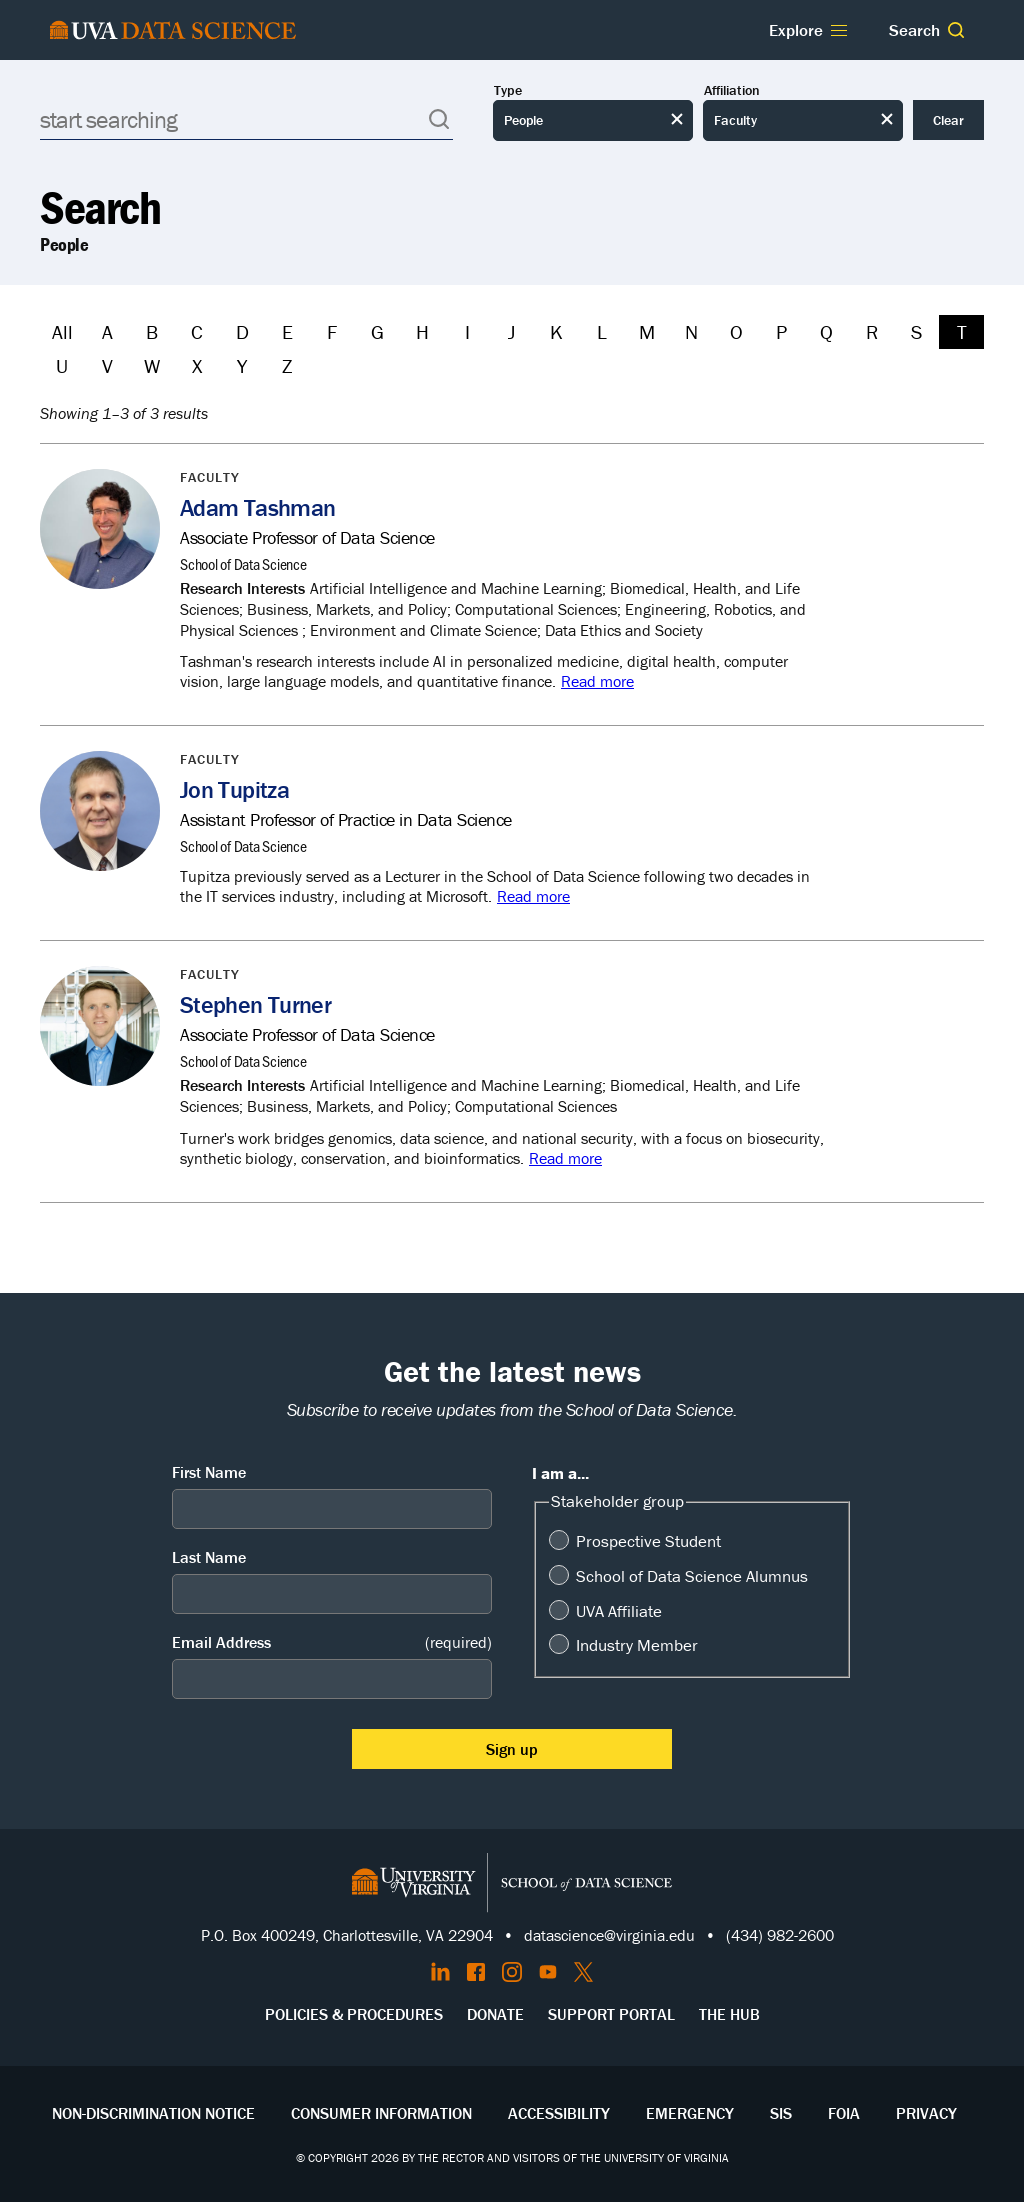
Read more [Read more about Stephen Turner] (565, 1158)
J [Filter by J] (511, 331)
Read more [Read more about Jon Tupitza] (533, 896)
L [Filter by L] (602, 331)
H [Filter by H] (422, 331)
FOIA (844, 2113)
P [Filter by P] (781, 331)
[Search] (246, 119)
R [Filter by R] (872, 331)
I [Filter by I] (467, 331)
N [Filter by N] (691, 331)
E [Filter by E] (287, 331)
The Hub (729, 2014)
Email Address (332, 1642)
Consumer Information (381, 2113)
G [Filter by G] (377, 331)
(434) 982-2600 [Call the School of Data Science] (780, 1935)
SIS (781, 2113)
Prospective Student (648, 1541)
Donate (495, 2014)
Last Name (209, 1557)
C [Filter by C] (197, 331)
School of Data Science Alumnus (692, 1576)
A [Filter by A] (107, 331)
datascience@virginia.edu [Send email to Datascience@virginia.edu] (609, 1935)
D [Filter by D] (242, 331)
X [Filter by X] (197, 365)
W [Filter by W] (152, 365)
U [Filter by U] (62, 365)
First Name (209, 1472)
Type (508, 90)
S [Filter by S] (916, 331)
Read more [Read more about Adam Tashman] (597, 681)
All (62, 331)
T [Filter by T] (962, 331)
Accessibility (559, 2113)
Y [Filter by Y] (242, 365)
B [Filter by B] (152, 331)
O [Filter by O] (736, 331)
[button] (956, 30)
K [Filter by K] (556, 331)
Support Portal (611, 2014)
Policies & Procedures (354, 2014)
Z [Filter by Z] (287, 365)
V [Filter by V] (107, 365)
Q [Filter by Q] (826, 331)
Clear (948, 120)
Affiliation (732, 90)
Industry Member (637, 1645)
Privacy (926, 2113)
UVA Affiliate (619, 1611)
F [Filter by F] (332, 331)
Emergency (690, 2113)
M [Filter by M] (647, 331)
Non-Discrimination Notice (153, 2113)
